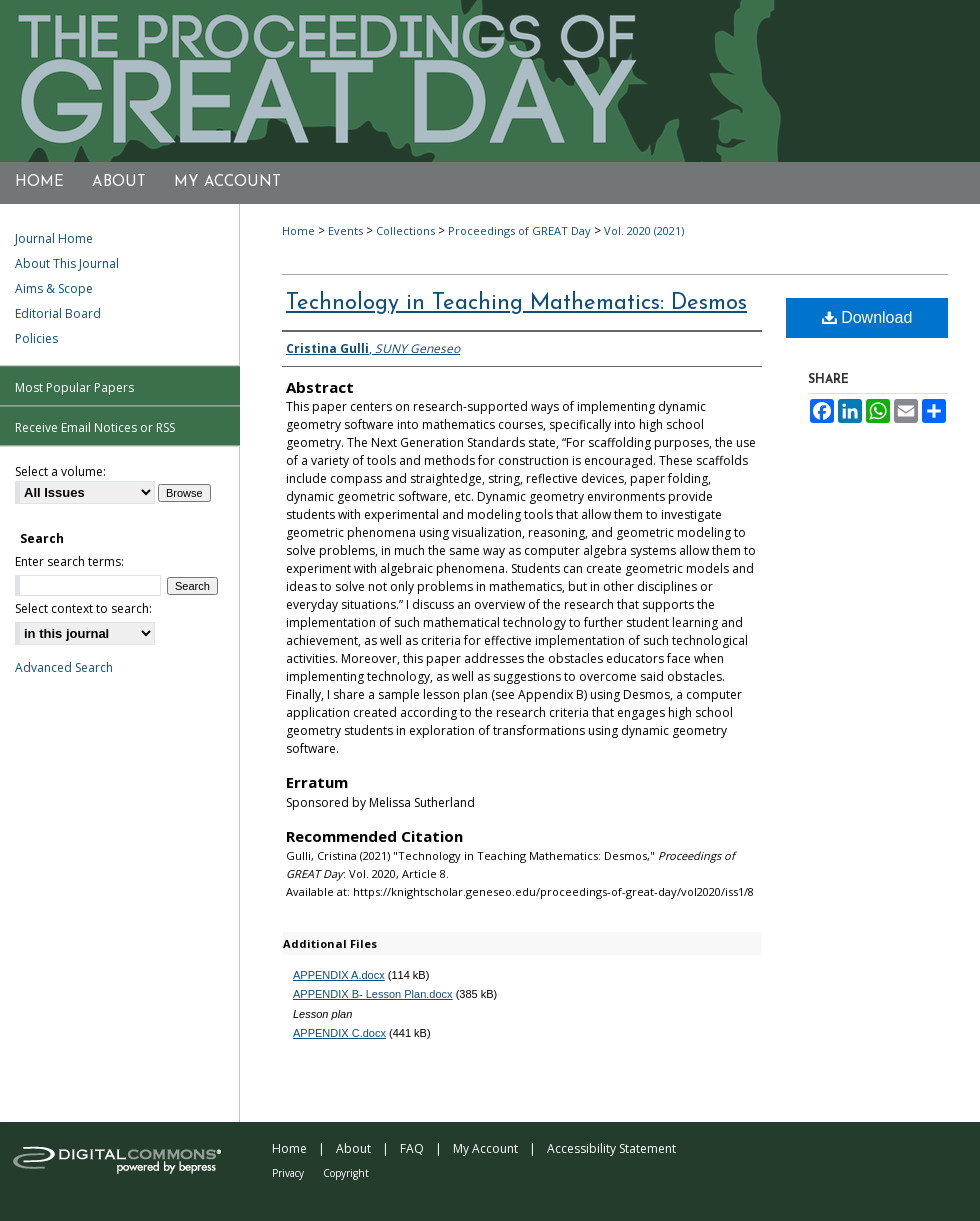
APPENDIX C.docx (339, 1033)
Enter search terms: (69, 561)
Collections (405, 230)
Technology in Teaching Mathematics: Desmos (516, 303)
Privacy (288, 1173)
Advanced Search (64, 667)
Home (298, 230)
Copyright (346, 1173)
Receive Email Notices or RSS (95, 427)
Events (345, 230)
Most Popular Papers (74, 387)
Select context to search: (83, 608)
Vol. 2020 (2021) (644, 230)
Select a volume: (60, 471)
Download (867, 317)
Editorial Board (58, 313)
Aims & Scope (54, 288)
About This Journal (67, 263)
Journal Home (54, 238)
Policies (36, 338)
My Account (485, 1148)
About (353, 1148)
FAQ (412, 1148)
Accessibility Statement (611, 1148)
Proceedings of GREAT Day (519, 230)
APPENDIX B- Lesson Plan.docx (373, 994)
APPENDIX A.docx (339, 975)
